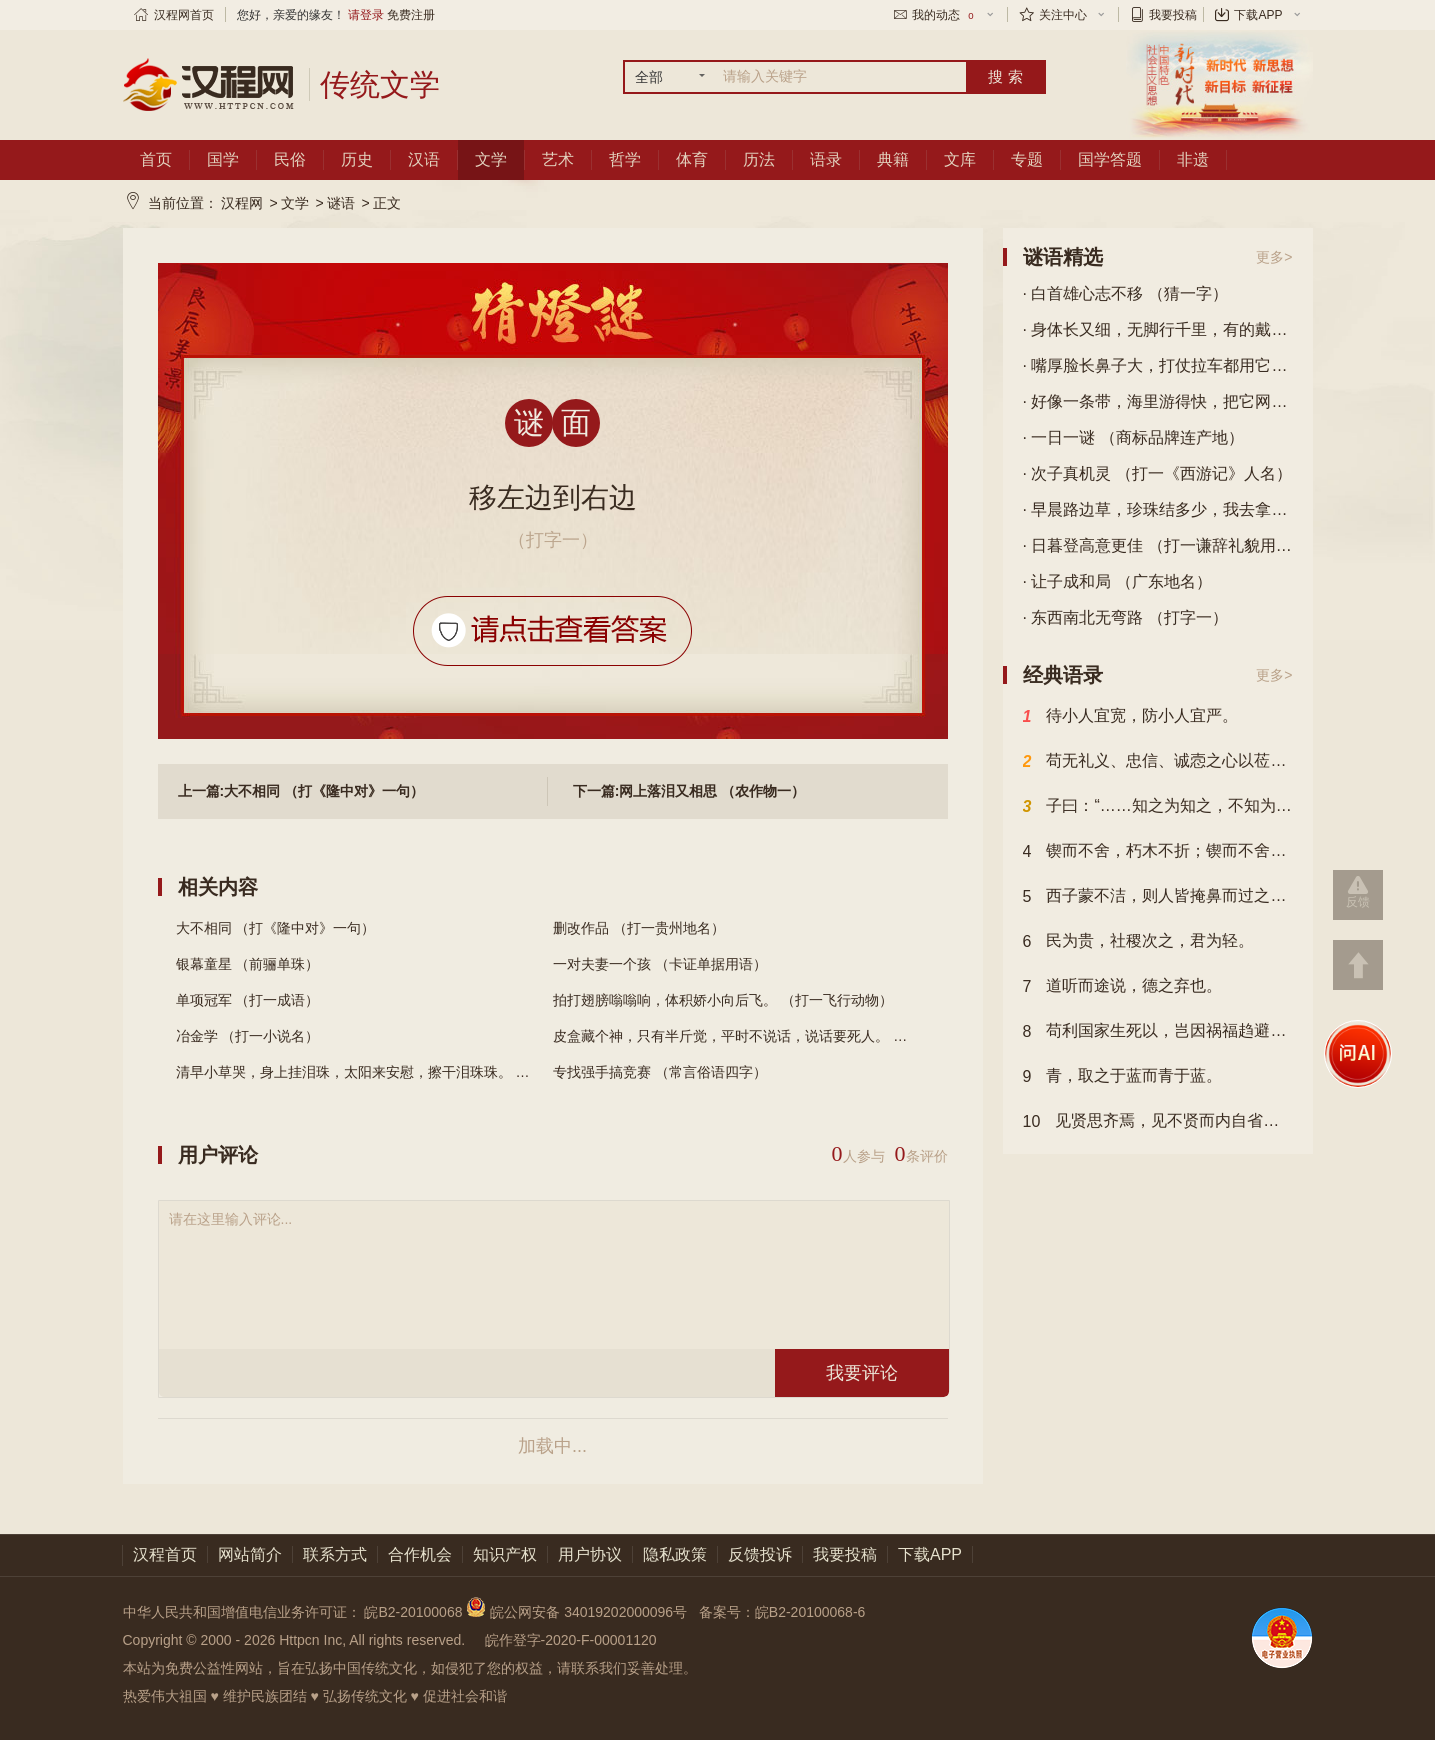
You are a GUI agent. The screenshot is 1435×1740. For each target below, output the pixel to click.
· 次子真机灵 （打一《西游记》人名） (1157, 473)
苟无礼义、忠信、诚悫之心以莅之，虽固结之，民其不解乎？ (1158, 762)
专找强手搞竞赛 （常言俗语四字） (660, 1072)
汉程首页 (165, 1554)
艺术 (558, 159)
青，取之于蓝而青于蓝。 (1123, 1077)
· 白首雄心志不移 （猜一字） (1125, 293)
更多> (1274, 257)
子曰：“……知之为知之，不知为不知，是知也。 (1158, 807)
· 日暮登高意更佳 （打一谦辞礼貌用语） (1158, 545)
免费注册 (411, 15)
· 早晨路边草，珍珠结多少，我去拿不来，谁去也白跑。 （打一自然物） (1158, 509)
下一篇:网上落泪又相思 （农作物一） (689, 791)
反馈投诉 (760, 1554)
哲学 (625, 159)
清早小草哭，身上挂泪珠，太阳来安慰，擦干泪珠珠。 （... (359, 1072)
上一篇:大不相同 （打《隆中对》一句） (301, 791)
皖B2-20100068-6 (810, 1612)
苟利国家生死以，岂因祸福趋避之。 (1158, 1032)
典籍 (893, 159)
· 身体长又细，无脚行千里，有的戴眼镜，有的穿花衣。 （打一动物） (1158, 329)
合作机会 (420, 1554)
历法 (759, 159)
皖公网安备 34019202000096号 (578, 1612)
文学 (491, 159)
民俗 (290, 159)
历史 (357, 159)
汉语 (424, 159)
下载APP (1258, 15)
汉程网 (242, 203)
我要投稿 (1173, 15)
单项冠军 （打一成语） (248, 1000)
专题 (1027, 159)
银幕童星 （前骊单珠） (248, 964)
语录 (826, 159)
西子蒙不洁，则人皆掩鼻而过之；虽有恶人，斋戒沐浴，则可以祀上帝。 (1158, 897)
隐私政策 (675, 1554)
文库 (960, 159)
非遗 (1193, 159)
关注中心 (1063, 15)
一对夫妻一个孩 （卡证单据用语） (660, 964)
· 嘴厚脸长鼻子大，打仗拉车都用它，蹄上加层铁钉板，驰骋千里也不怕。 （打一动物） (1158, 365)
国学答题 (1110, 159)
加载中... (552, 1446)
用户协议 (590, 1554)
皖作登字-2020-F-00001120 (571, 1640)
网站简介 (250, 1554)
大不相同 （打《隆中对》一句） (276, 928)
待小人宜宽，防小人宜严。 (1131, 717)
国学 (223, 159)
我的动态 (944, 15)
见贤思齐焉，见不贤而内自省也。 (1158, 1122)
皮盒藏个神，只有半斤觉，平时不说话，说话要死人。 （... (736, 1036)
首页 (156, 159)
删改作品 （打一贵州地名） (639, 928)
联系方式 (335, 1554)
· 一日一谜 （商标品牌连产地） (1133, 437)
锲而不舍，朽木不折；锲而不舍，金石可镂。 (1158, 852)
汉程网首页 (184, 15)
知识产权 (505, 1554)
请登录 (366, 15)
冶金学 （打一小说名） (248, 1036)
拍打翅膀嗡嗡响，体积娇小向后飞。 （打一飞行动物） (723, 1000)
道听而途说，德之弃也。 (1123, 987)
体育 (692, 159)
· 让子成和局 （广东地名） (1117, 581)
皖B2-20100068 (413, 1612)
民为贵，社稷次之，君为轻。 (1139, 942)
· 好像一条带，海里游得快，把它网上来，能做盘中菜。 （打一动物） (1158, 401)
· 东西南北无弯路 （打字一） (1125, 617)
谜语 (341, 203)
